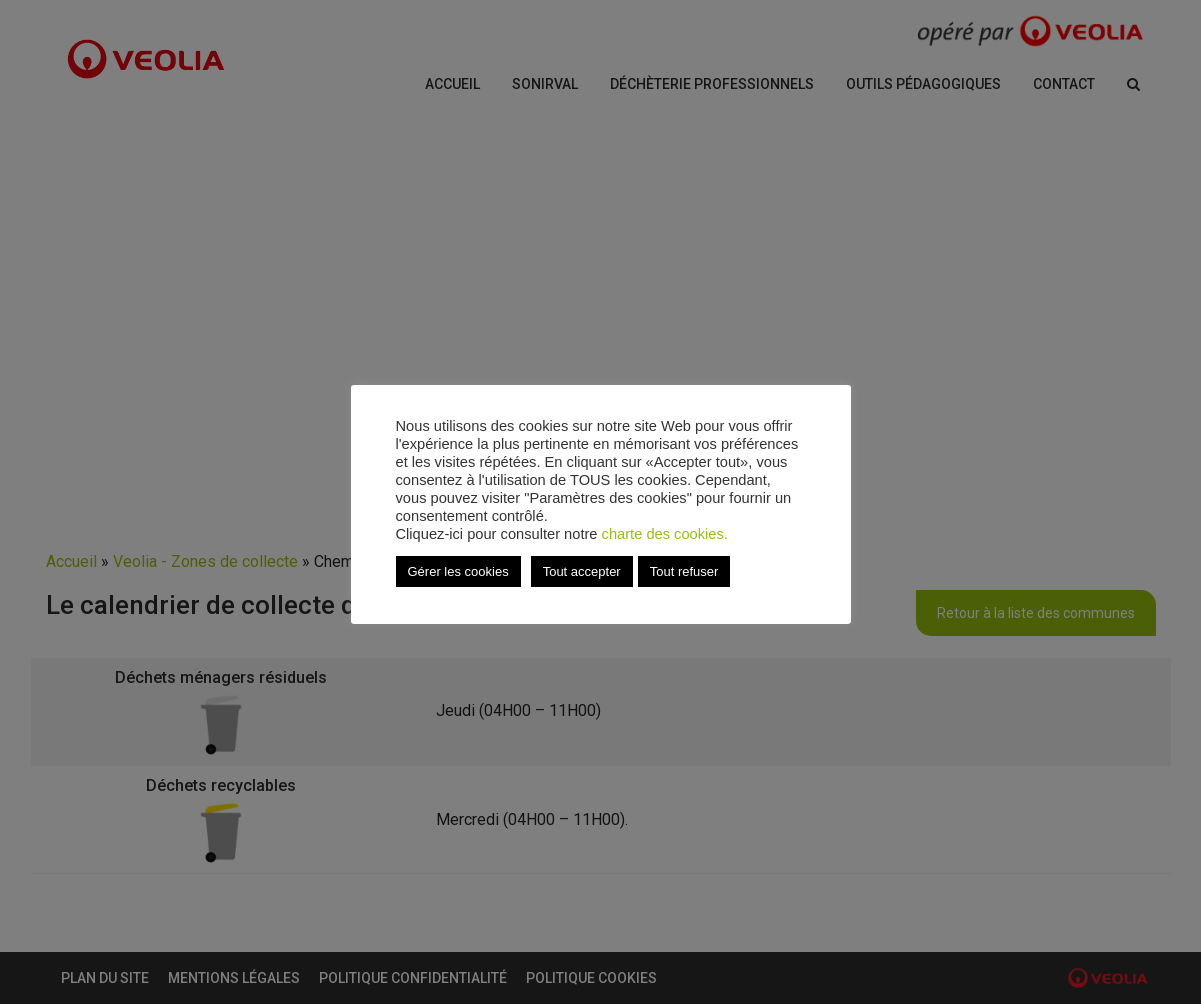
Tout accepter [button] (582, 571)
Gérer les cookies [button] (458, 571)
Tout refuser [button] (684, 571)
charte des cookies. (665, 534)
